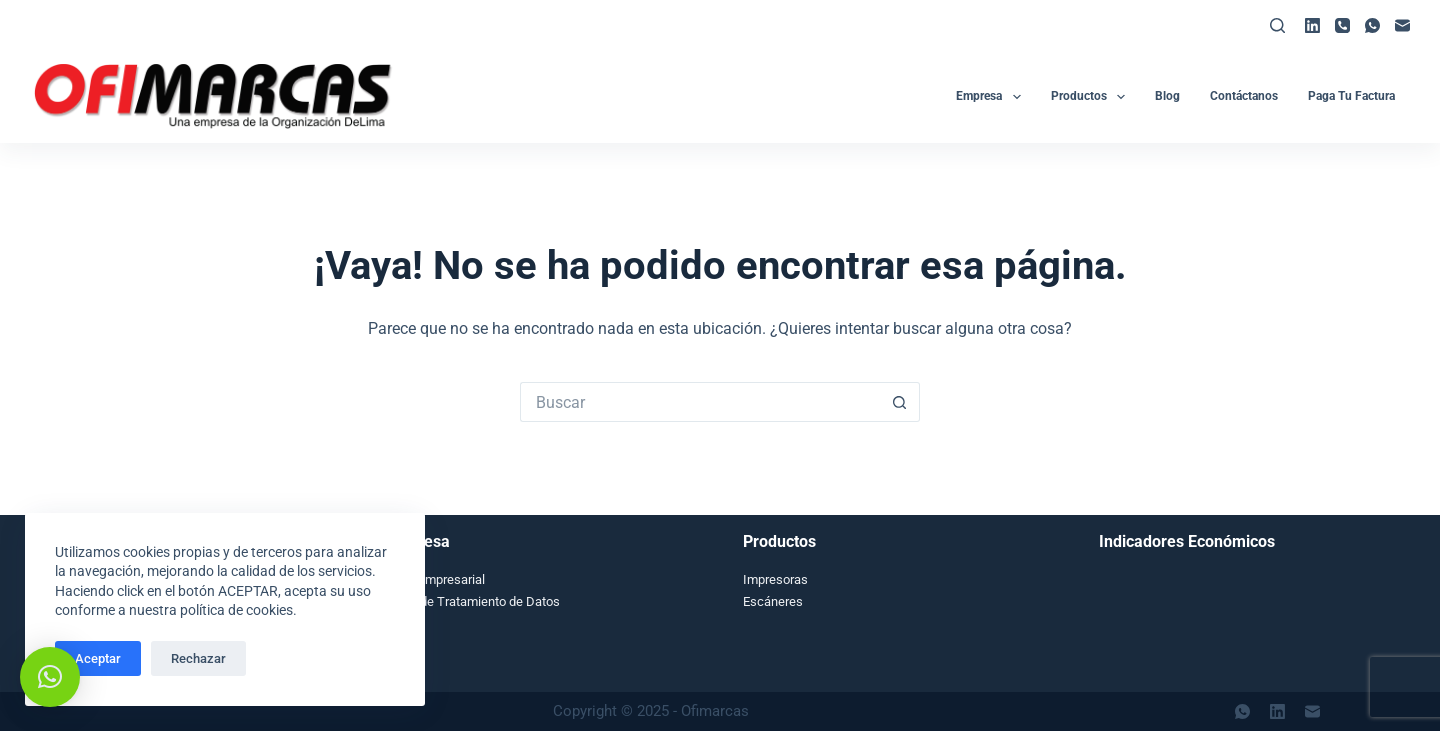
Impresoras (775, 579)
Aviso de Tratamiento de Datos (473, 601)
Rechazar (198, 658)
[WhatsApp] (1372, 25)
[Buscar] (1277, 25)
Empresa (992, 97)
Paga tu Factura (1351, 96)
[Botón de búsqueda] (900, 402)
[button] (50, 677)
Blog (1167, 96)
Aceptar (98, 658)
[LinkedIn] (1312, 25)
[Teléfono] (1342, 25)
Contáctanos (1244, 96)
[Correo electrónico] (1402, 25)
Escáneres (773, 601)
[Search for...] (700, 402)
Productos (1092, 97)
